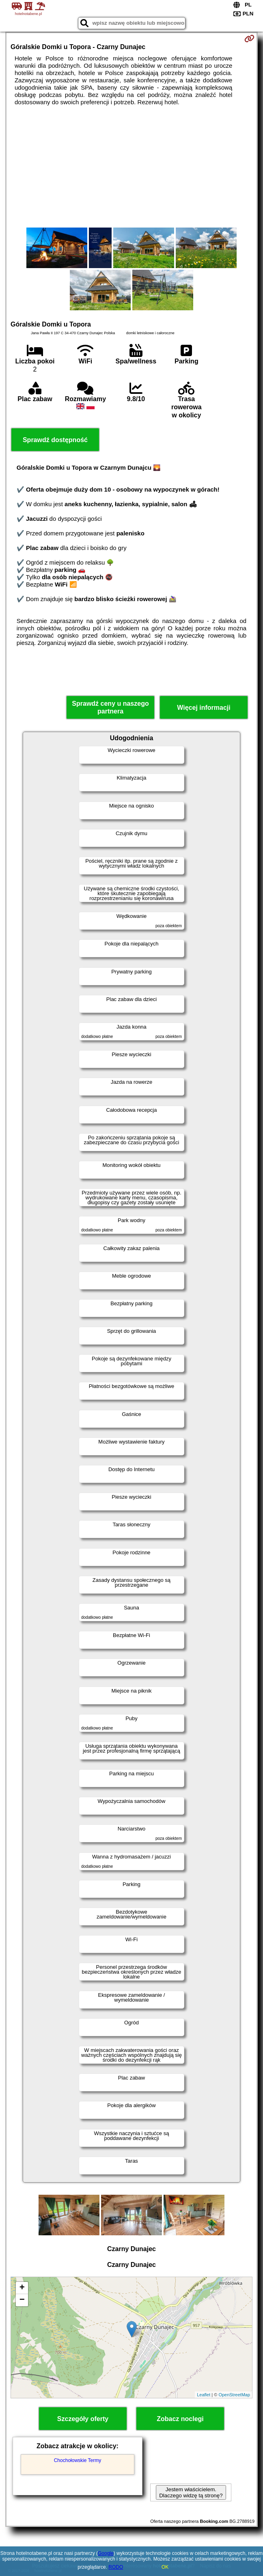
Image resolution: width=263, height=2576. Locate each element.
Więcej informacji (203, 707)
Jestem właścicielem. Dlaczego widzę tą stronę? (190, 2492)
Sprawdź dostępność (55, 439)
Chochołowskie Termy (77, 2460)
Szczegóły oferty (82, 2418)
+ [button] (22, 2288)
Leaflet (203, 2394)
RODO (115, 2567)
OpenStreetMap (234, 2394)
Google (106, 2553)
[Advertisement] (131, 166)
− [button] (22, 2300)
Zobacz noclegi (180, 2418)
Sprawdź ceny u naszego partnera (110, 707)
